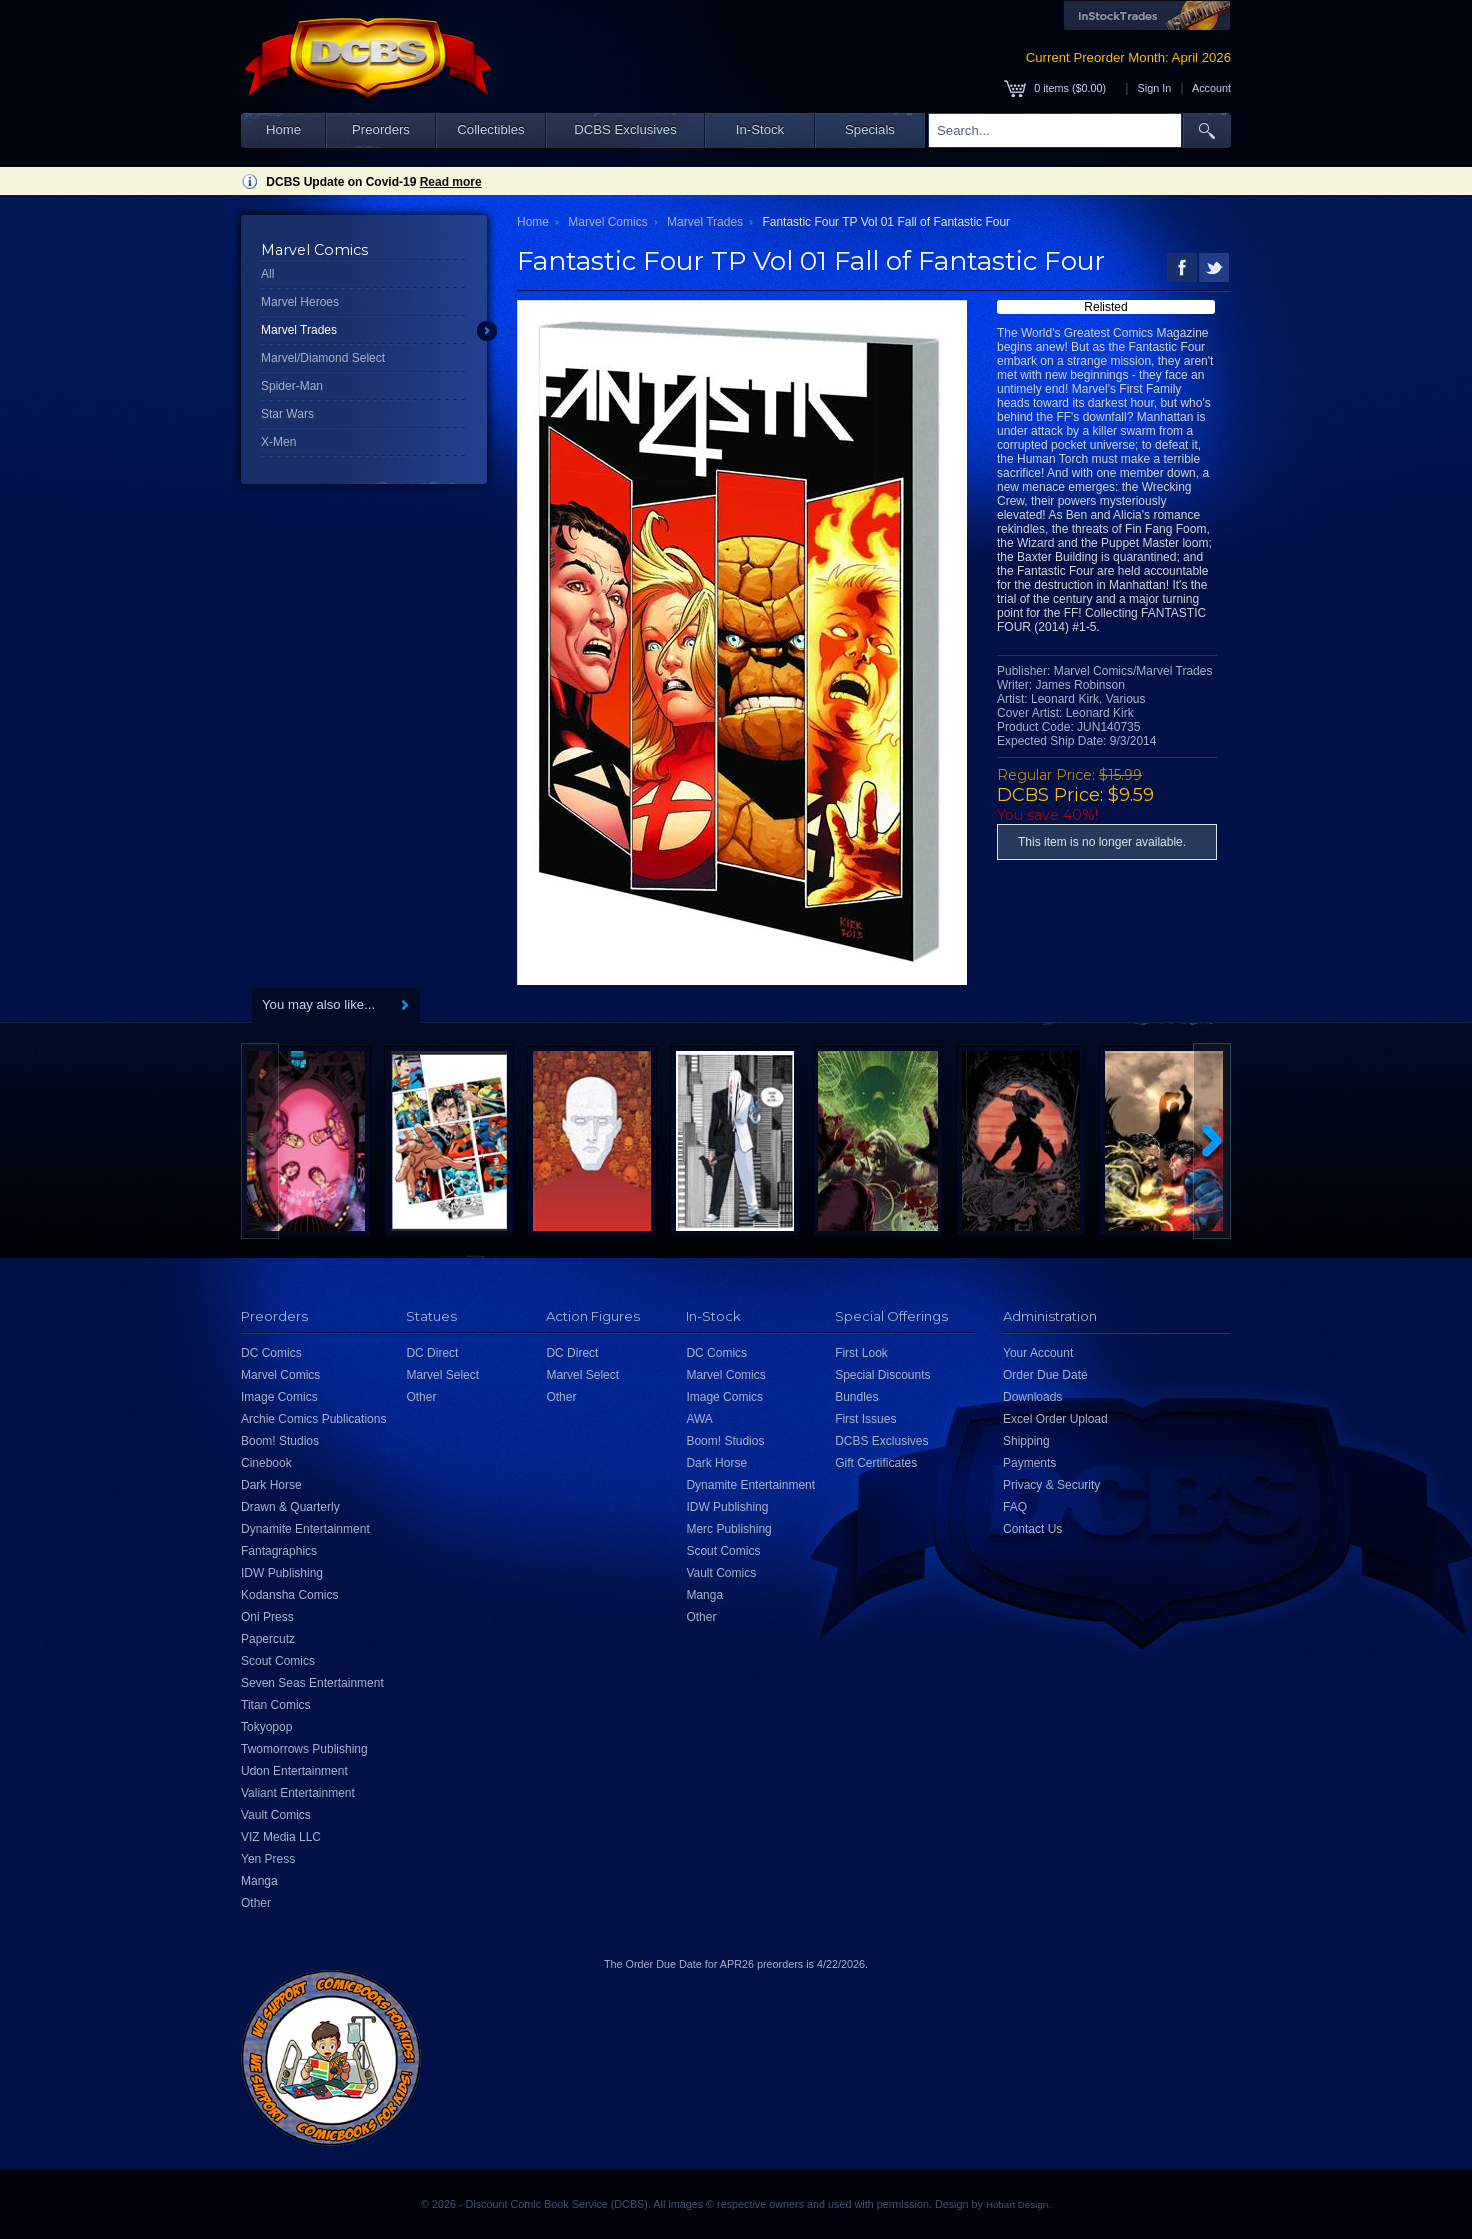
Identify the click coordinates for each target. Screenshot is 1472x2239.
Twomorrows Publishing (304, 1749)
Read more (451, 182)
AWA (699, 1419)
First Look (861, 1353)
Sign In (1155, 88)
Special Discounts (882, 1375)
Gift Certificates (876, 1463)
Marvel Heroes (300, 302)
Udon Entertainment (294, 1771)
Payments (1029, 1463)
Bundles (856, 1397)
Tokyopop (266, 1727)
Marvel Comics (607, 222)
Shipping (1026, 1441)
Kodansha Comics (289, 1595)
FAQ (1015, 1507)
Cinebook (266, 1463)
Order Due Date (1045, 1375)
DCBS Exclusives (625, 129)
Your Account (1038, 1353)
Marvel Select (442, 1375)
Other (256, 1903)
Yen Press (268, 1859)
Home (283, 129)
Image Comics (279, 1397)
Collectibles (490, 129)
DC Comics (271, 1353)
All (267, 274)
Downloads (1032, 1397)
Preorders (381, 129)
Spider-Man (292, 386)
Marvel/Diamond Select (323, 358)
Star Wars (287, 414)
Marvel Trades (299, 330)
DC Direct (432, 1353)
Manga (259, 1881)
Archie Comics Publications (313, 1419)
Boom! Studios (280, 1441)
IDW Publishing (282, 1573)
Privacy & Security (1051, 1485)
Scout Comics (278, 1661)
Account (1211, 88)
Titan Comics (276, 1705)
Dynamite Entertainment (305, 1529)
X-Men (278, 442)
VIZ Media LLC (281, 1837)
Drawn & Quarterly (290, 1507)
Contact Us (1032, 1529)
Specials (870, 129)
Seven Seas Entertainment (312, 1683)
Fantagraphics (279, 1551)
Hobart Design (1017, 2204)
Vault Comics (276, 1815)
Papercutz (268, 1639)
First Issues (865, 1419)
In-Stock (760, 129)
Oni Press (267, 1617)
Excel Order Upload (1055, 1419)
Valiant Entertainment (298, 1793)
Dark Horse (271, 1485)
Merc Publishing (728, 1529)
